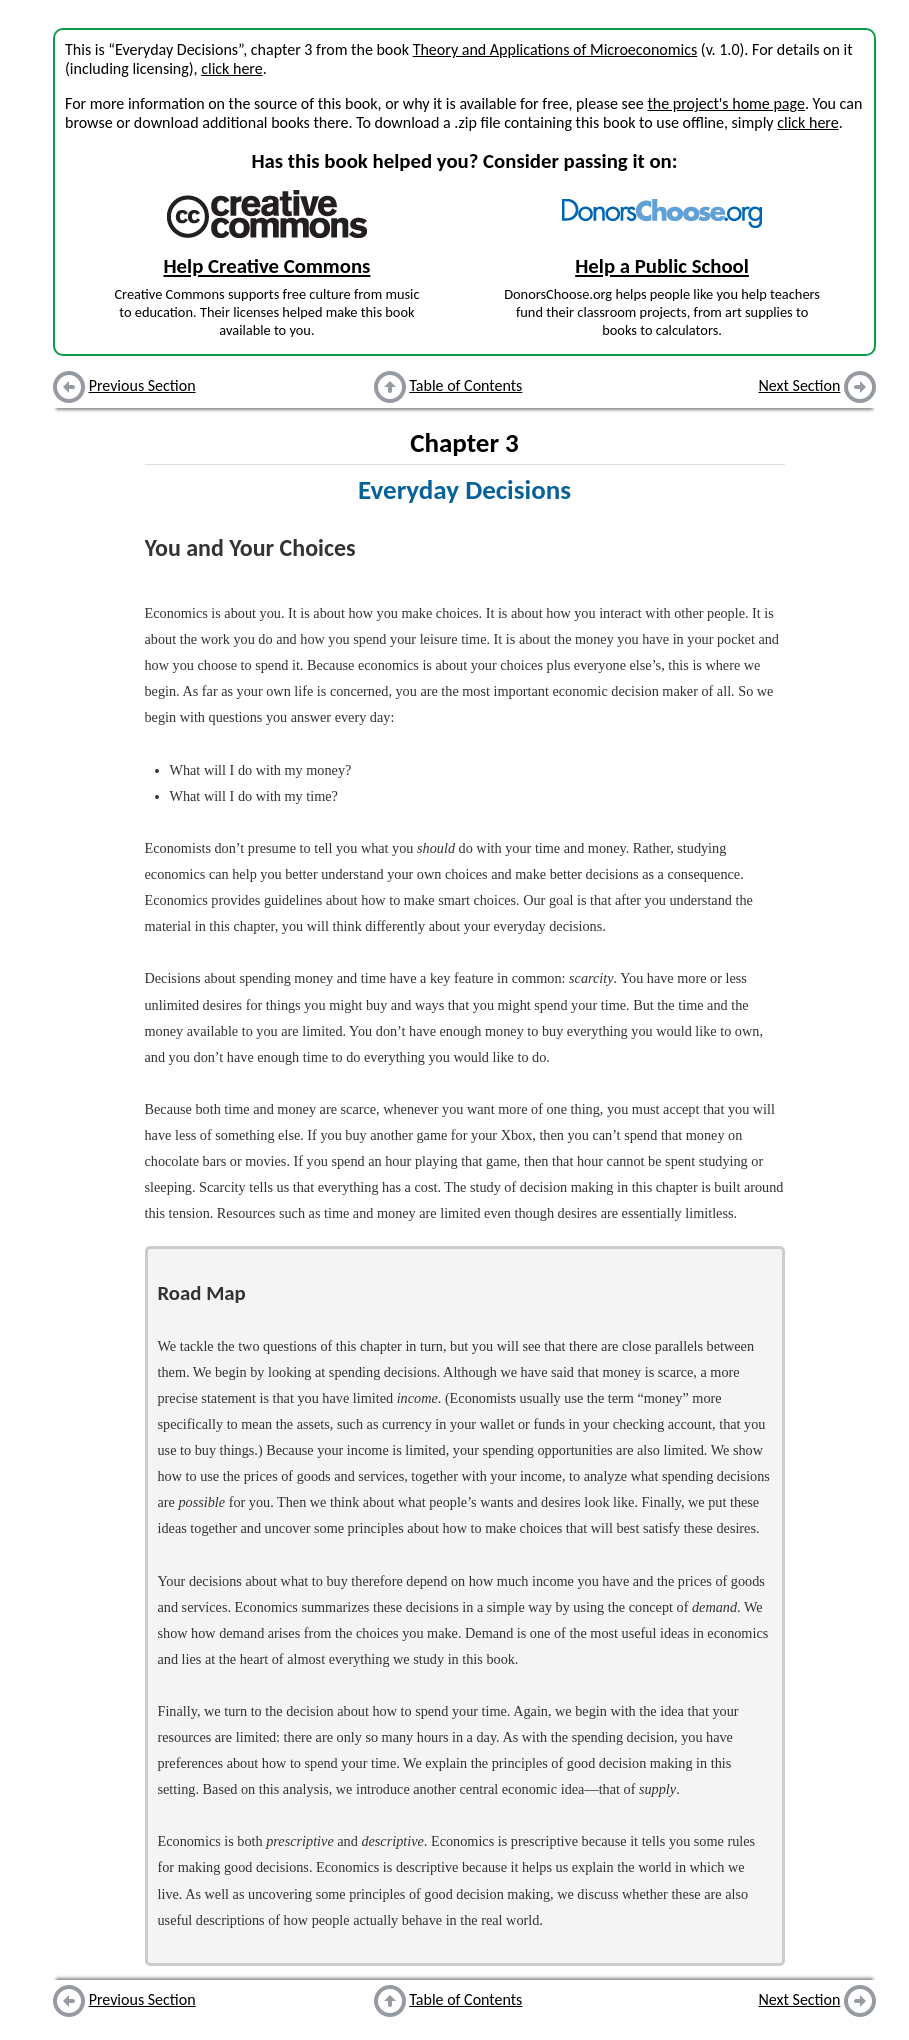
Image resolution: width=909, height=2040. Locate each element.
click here (231, 68)
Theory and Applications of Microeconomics (555, 49)
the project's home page (725, 103)
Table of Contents (465, 385)
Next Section (800, 385)
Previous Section (142, 385)
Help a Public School (662, 266)
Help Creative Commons (266, 266)
